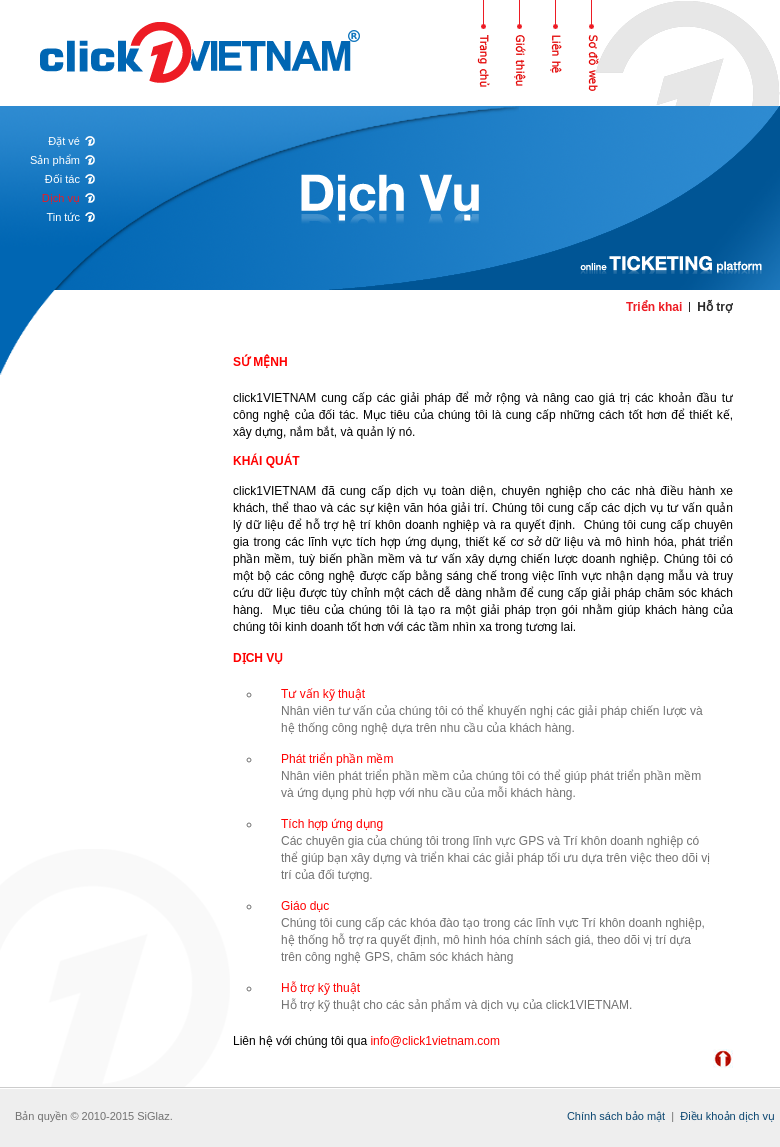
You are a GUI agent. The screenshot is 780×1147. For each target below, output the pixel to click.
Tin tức (63, 217)
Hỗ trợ (714, 307)
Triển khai (654, 307)
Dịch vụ (61, 198)
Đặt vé (64, 141)
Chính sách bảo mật (616, 1116)
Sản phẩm (55, 160)
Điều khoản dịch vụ (727, 1116)
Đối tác (62, 179)
